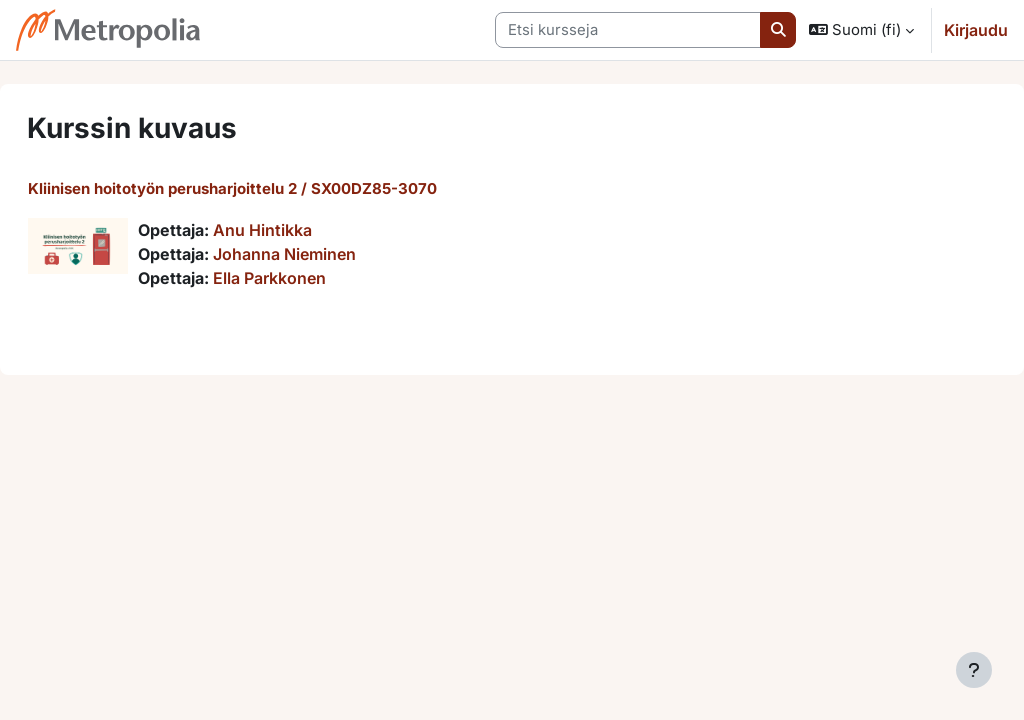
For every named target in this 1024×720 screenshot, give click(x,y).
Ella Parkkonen (317, 278)
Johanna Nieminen (332, 254)
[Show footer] (974, 670)
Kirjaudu (976, 30)
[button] (861, 30)
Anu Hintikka (310, 230)
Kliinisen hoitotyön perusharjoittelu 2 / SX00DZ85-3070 (280, 188)
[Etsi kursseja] (628, 30)
